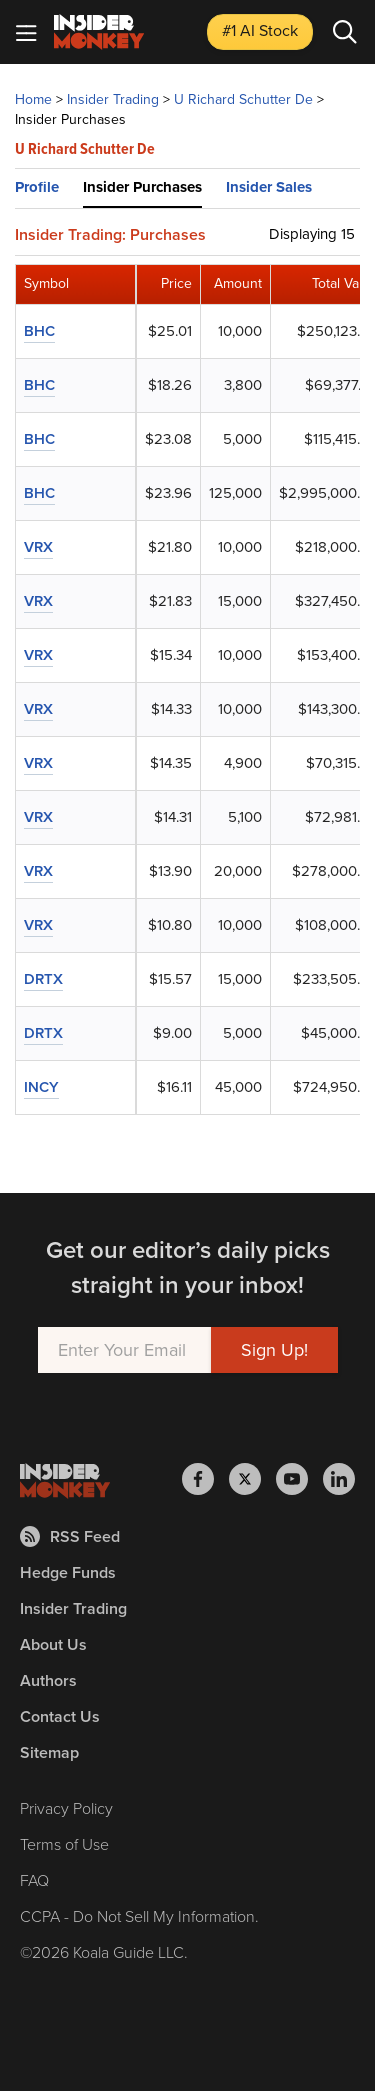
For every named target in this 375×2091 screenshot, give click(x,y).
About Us (53, 1644)
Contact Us (60, 1716)
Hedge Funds (68, 1572)
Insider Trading (113, 99)
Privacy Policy (66, 1808)
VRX (38, 547)
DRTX (43, 979)
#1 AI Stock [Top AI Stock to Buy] (260, 30)
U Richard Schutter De (243, 99)
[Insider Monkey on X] (252, 1479)
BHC (39, 331)
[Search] (345, 32)
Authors (48, 1680)
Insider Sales (269, 187)
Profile (37, 187)
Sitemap (49, 1752)
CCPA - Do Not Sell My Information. (139, 1916)
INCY (41, 1087)
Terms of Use (64, 1844)
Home (33, 99)
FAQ (34, 1880)
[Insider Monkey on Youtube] (299, 1479)
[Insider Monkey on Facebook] (205, 1479)
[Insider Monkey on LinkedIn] (339, 1479)
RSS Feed (70, 1536)
